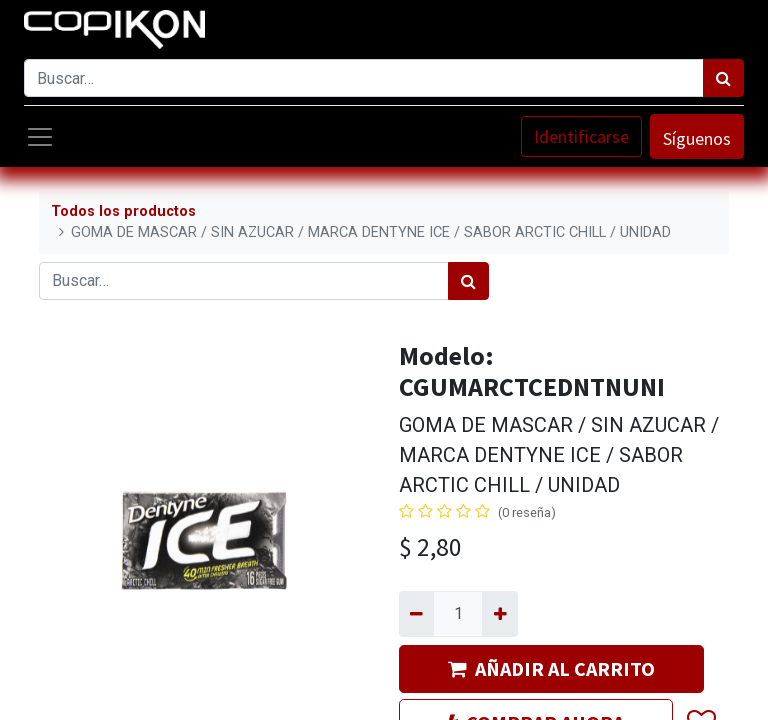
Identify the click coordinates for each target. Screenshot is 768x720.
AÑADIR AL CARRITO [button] (551, 668)
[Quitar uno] (416, 614)
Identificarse (581, 136)
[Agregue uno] (499, 614)
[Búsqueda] (723, 78)
